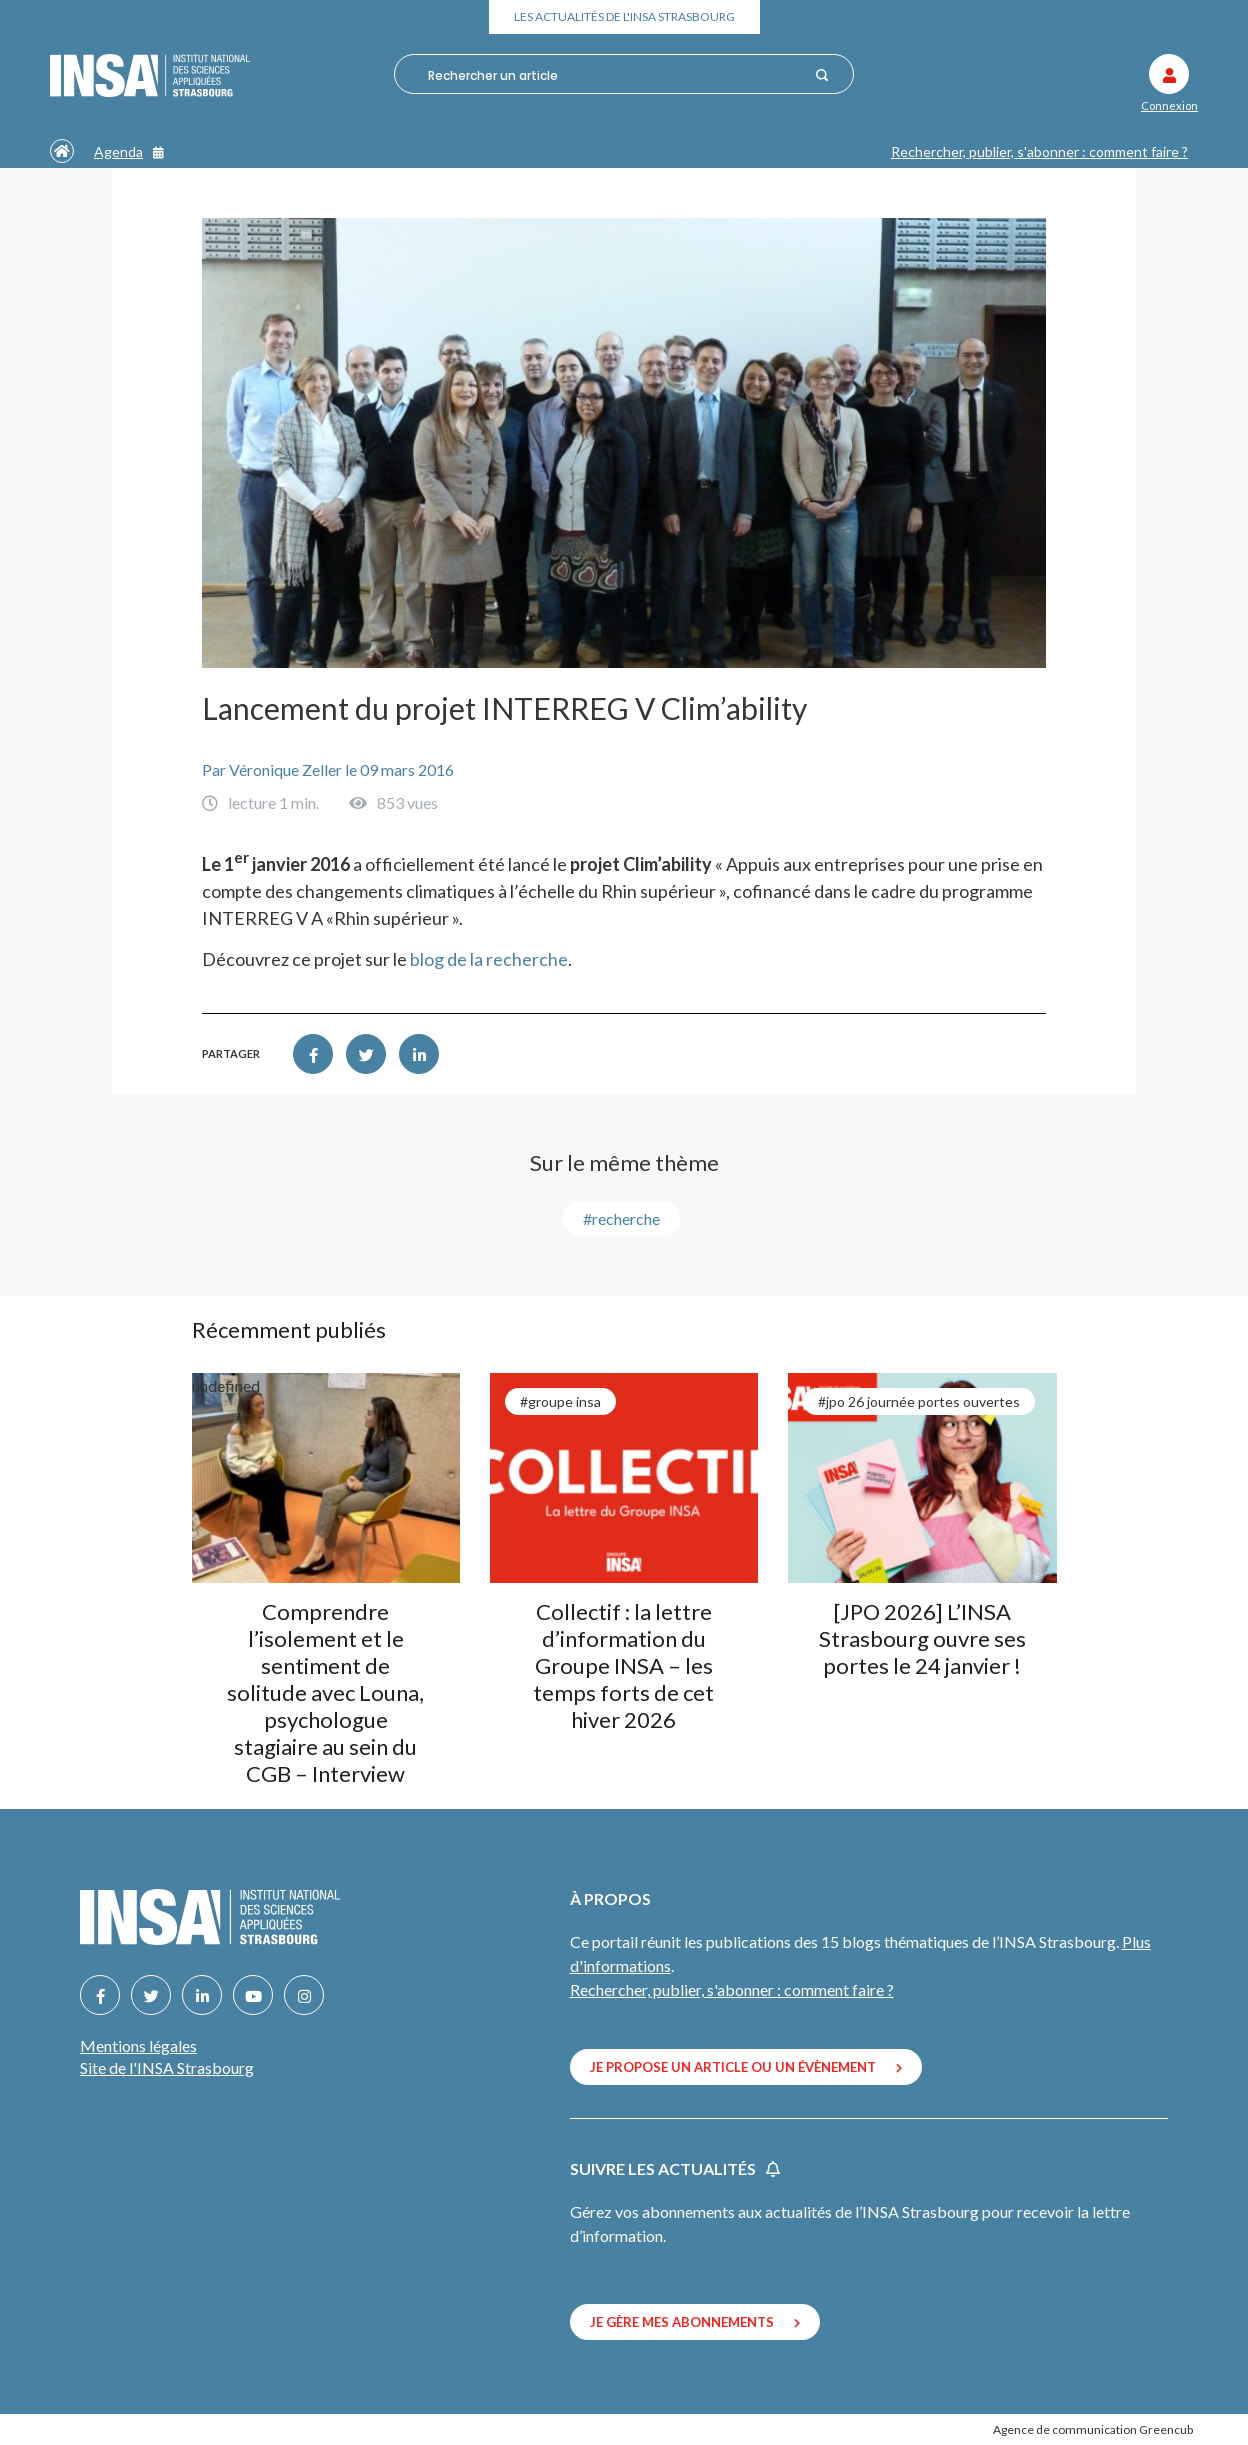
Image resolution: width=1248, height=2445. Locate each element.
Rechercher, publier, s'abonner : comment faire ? (1039, 151)
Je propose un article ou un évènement (746, 2067)
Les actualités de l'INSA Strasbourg (624, 16)
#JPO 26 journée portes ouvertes (919, 1401)
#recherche (621, 1218)
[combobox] (614, 75)
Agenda (129, 151)
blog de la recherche (489, 959)
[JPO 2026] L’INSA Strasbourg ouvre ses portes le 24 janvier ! (922, 1638)
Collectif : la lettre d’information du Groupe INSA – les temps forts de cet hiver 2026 (623, 1665)
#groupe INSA (560, 1401)
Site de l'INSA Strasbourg (167, 2067)
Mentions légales (138, 2045)
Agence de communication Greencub (1093, 2429)
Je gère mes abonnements (695, 2322)
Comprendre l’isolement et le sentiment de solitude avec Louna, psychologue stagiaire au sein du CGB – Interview (325, 1692)
